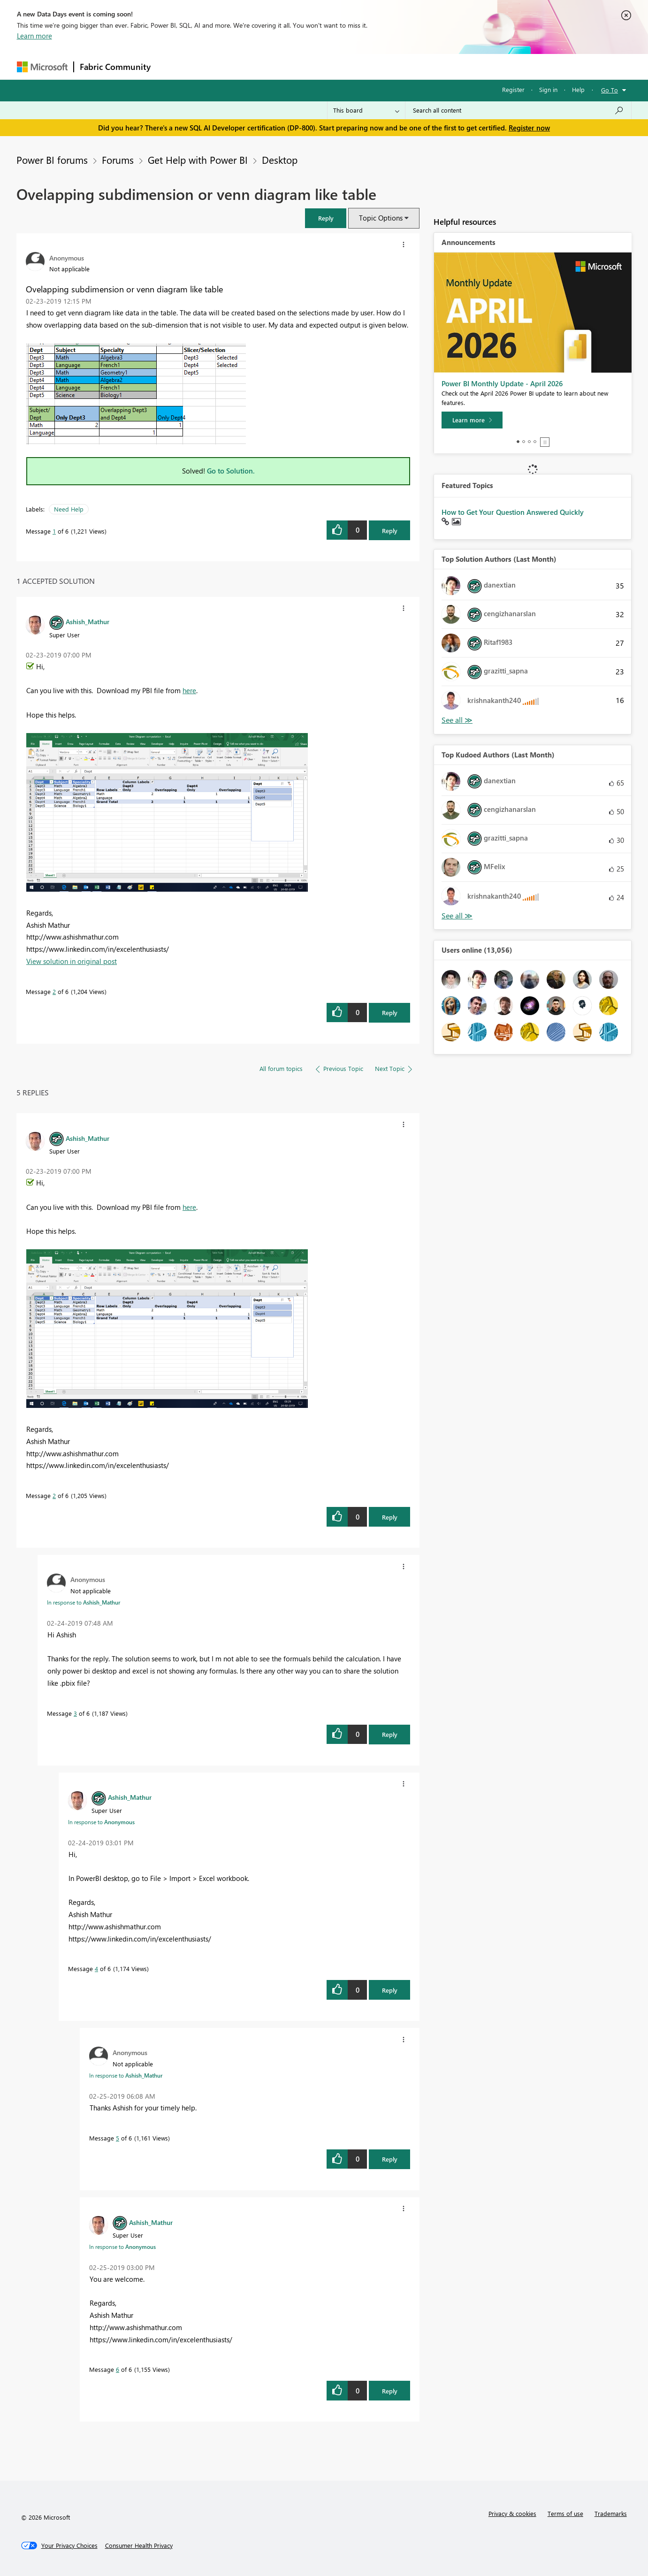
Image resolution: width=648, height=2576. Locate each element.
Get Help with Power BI (198, 159)
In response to (83, 1602)
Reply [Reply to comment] (389, 1013)
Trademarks (611, 2513)
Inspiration (213, 66)
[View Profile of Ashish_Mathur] (87, 621)
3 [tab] (529, 441)
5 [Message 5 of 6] (117, 2138)
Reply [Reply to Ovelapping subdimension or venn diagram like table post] (389, 531)
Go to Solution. (231, 470)
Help (578, 89)
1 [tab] (518, 441)
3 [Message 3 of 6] (75, 1713)
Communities (293, 66)
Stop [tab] (544, 442)
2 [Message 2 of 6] (54, 991)
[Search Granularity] (366, 110)
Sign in (548, 89)
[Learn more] (472, 420)
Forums (172, 66)
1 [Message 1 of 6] (54, 531)
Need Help (69, 509)
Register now (529, 127)
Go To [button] (609, 90)
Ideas (251, 66)
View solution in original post (71, 961)
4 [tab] (535, 441)
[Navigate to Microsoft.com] (42, 66)
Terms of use (565, 2513)
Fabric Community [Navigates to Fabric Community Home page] (115, 66)
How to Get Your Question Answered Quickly (513, 512)
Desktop (279, 159)
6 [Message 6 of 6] (117, 2369)
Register (513, 89)
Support (411, 66)
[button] (325, 218)
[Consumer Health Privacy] (139, 2545)
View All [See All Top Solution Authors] (457, 720)
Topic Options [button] (381, 217)
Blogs (335, 66)
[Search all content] (518, 110)
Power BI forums (52, 159)
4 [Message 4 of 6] (96, 1968)
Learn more (34, 35)
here (189, 690)
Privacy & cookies (512, 2513)
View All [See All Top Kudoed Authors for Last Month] (457, 915)
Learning (371, 66)
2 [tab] (524, 441)
